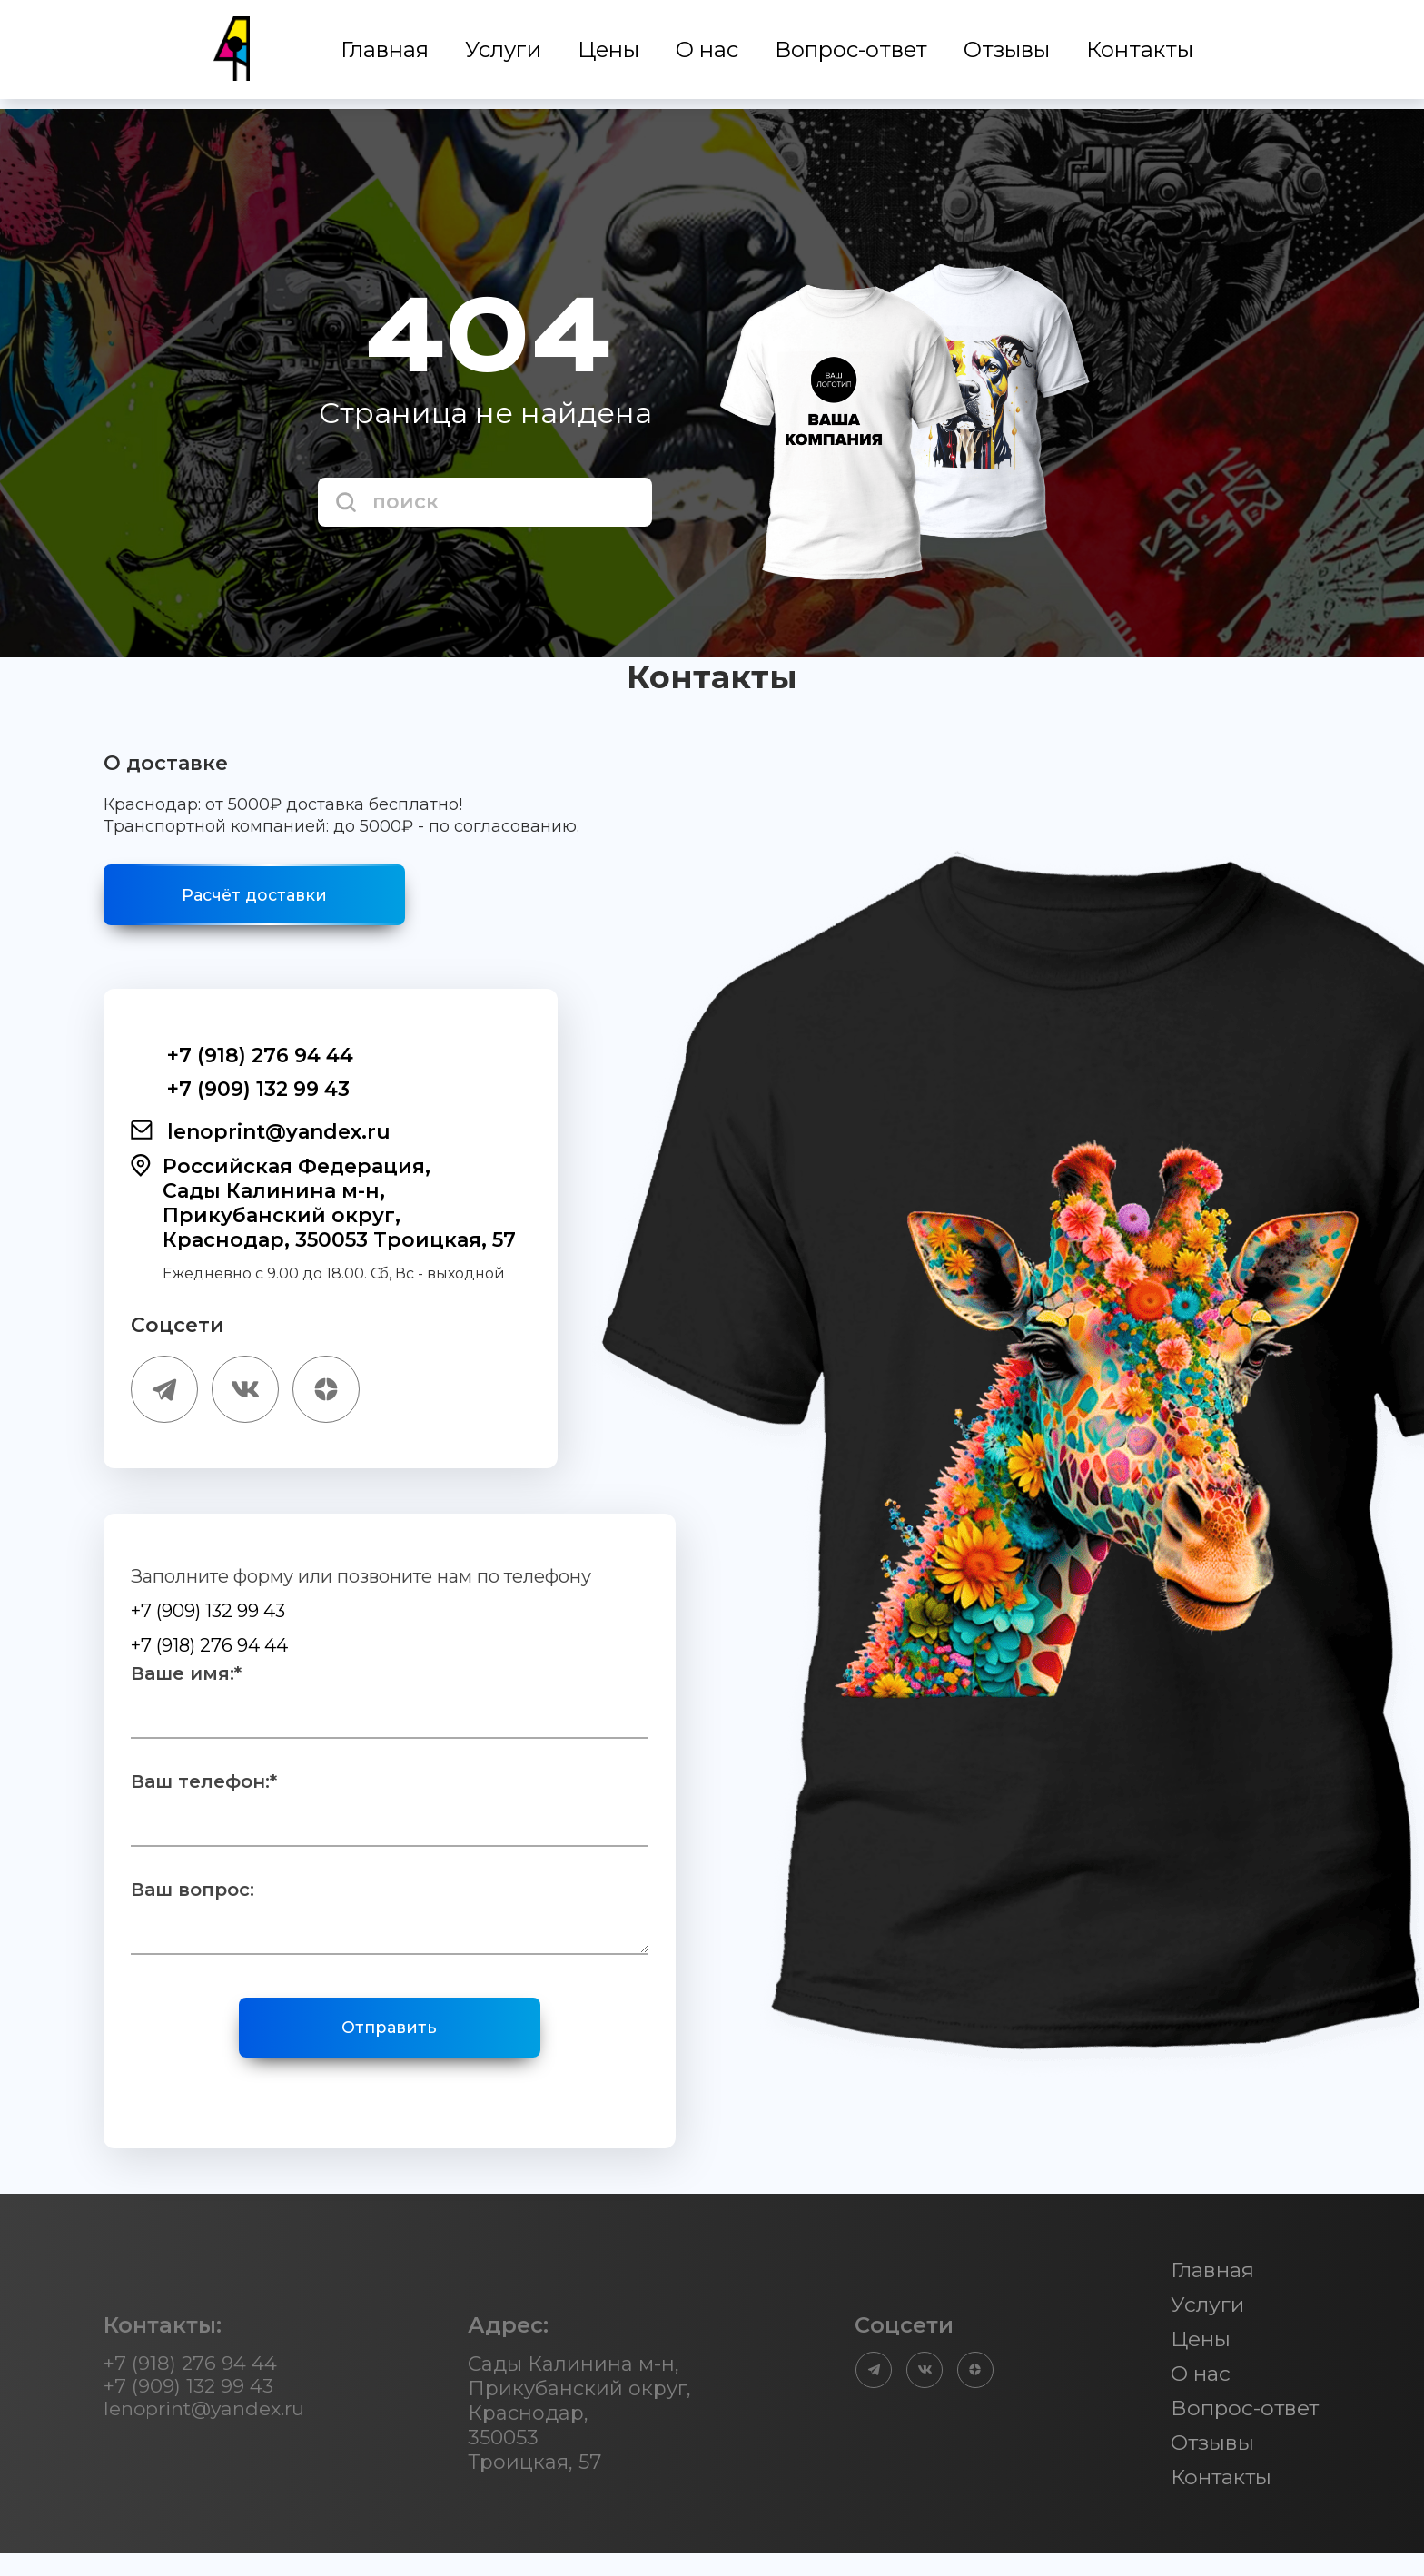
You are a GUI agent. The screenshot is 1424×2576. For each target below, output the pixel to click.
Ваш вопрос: (192, 1903)
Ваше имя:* (186, 1687)
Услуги (505, 55)
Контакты (1141, 55)
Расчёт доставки (276, 899)
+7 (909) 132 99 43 (240, 1097)
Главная (386, 55)
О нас (708, 55)
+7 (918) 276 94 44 (242, 1063)
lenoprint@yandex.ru (261, 1140)
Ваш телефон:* (204, 1795)
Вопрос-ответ (852, 55)
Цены (610, 55)
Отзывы (1008, 55)
